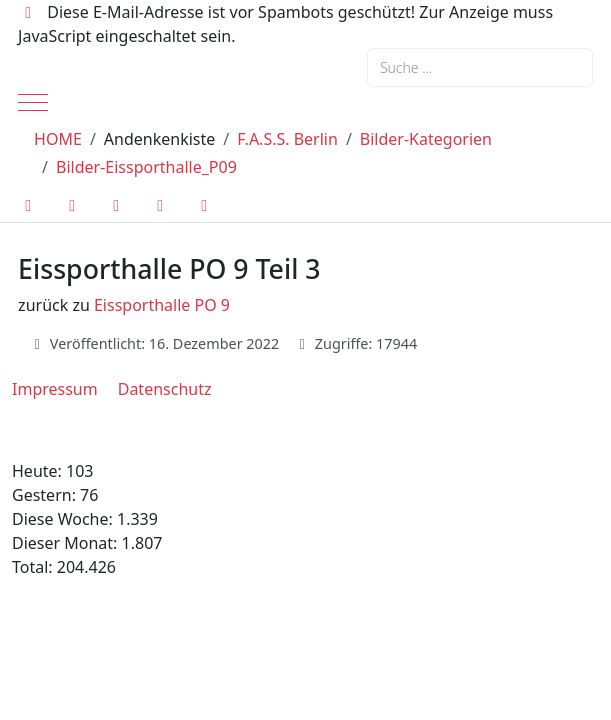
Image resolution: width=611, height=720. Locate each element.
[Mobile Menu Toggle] (33, 102)
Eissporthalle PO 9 (162, 305)
